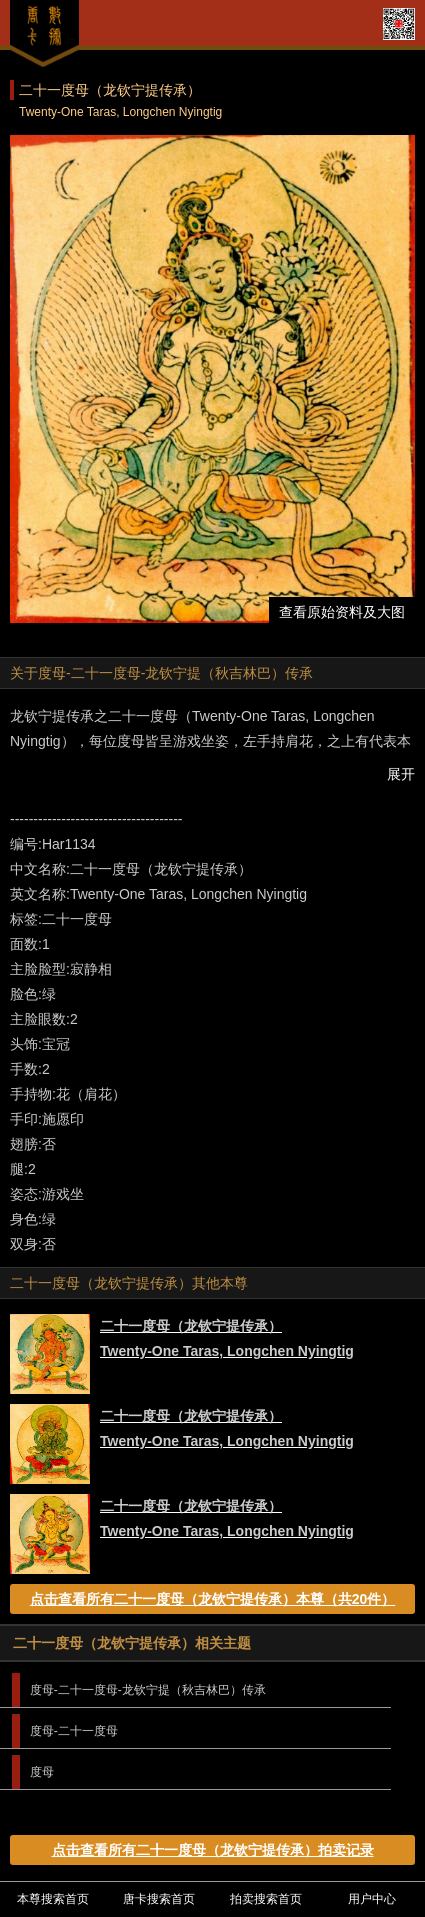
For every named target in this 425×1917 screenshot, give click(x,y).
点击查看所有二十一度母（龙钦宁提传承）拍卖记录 (213, 1850)
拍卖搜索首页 (266, 1899)
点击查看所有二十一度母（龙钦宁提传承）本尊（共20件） (213, 1599)
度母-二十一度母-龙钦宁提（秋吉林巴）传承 (148, 1690)
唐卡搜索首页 (159, 1899)
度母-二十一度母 (74, 1731)
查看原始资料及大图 (342, 612)
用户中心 (372, 1899)
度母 (42, 1772)
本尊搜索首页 (53, 1899)
